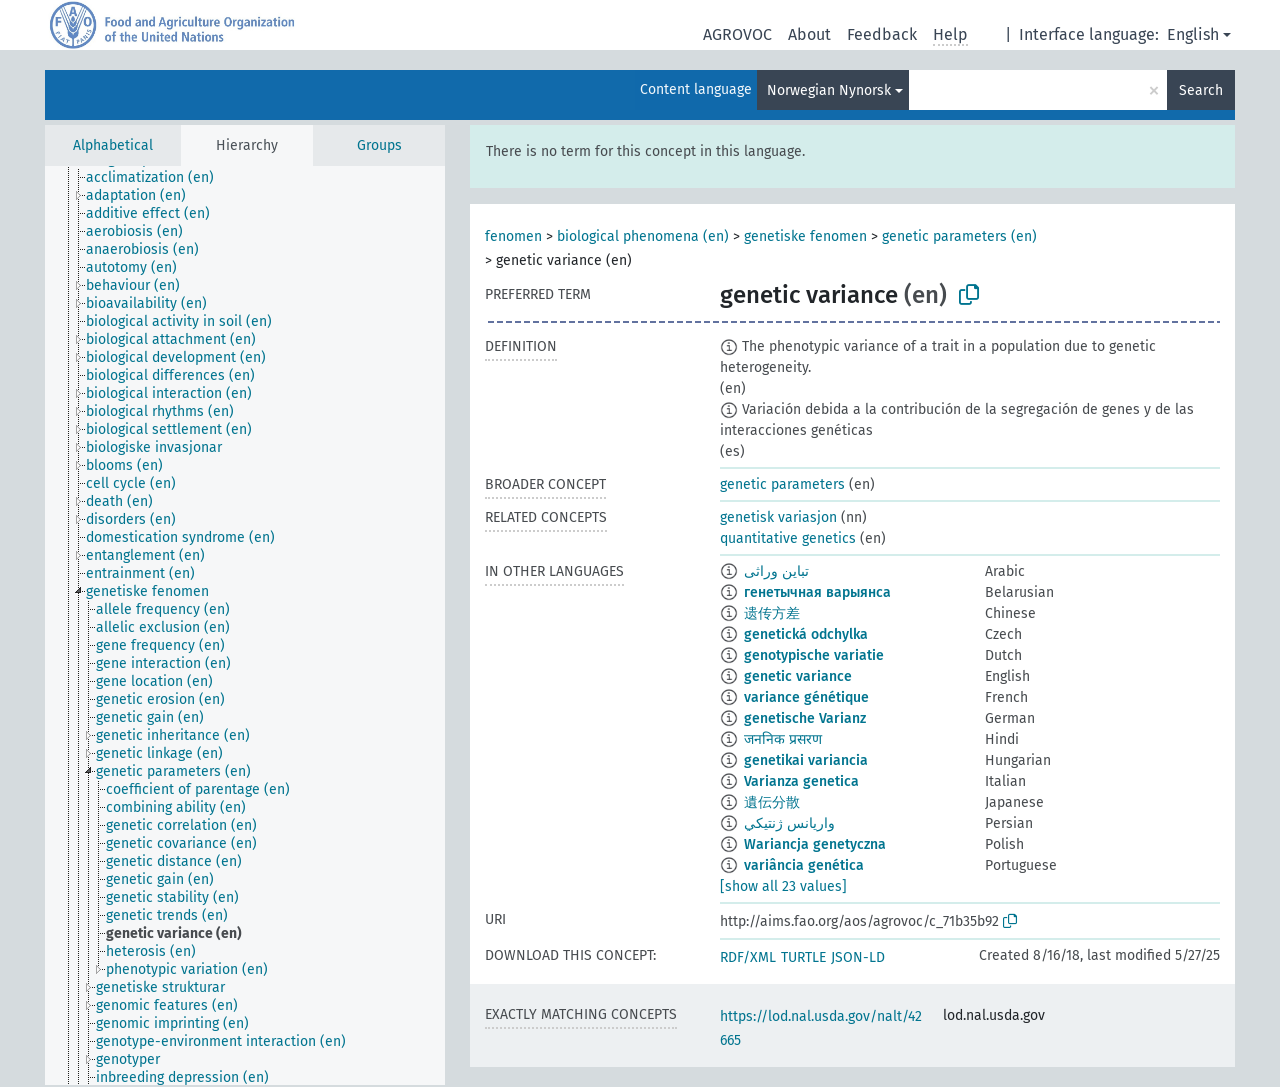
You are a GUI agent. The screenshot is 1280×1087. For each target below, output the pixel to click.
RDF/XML (748, 957)
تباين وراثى (776, 571)
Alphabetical (113, 145)
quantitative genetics (788, 538)
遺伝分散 (772, 802)
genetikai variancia (806, 760)
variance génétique (806, 697)
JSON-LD (858, 957)
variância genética (804, 865)
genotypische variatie (814, 655)
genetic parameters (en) (959, 236)
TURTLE (803, 957)
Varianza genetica (801, 781)
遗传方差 (772, 613)
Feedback (882, 34)
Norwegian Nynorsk (829, 90)
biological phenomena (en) (643, 236)
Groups (379, 145)
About (809, 34)
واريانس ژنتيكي (789, 823)
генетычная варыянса (817, 592)
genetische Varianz (805, 718)
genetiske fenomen (805, 236)
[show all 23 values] (783, 886)
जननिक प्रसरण (783, 739)
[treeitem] (158, 178)
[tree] (245, 625)
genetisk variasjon (778, 517)
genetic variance (798, 676)
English (1193, 34)
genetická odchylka (806, 634)
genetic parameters (782, 484)
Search (1201, 90)
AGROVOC (737, 34)
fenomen (513, 236)
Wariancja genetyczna (815, 844)
